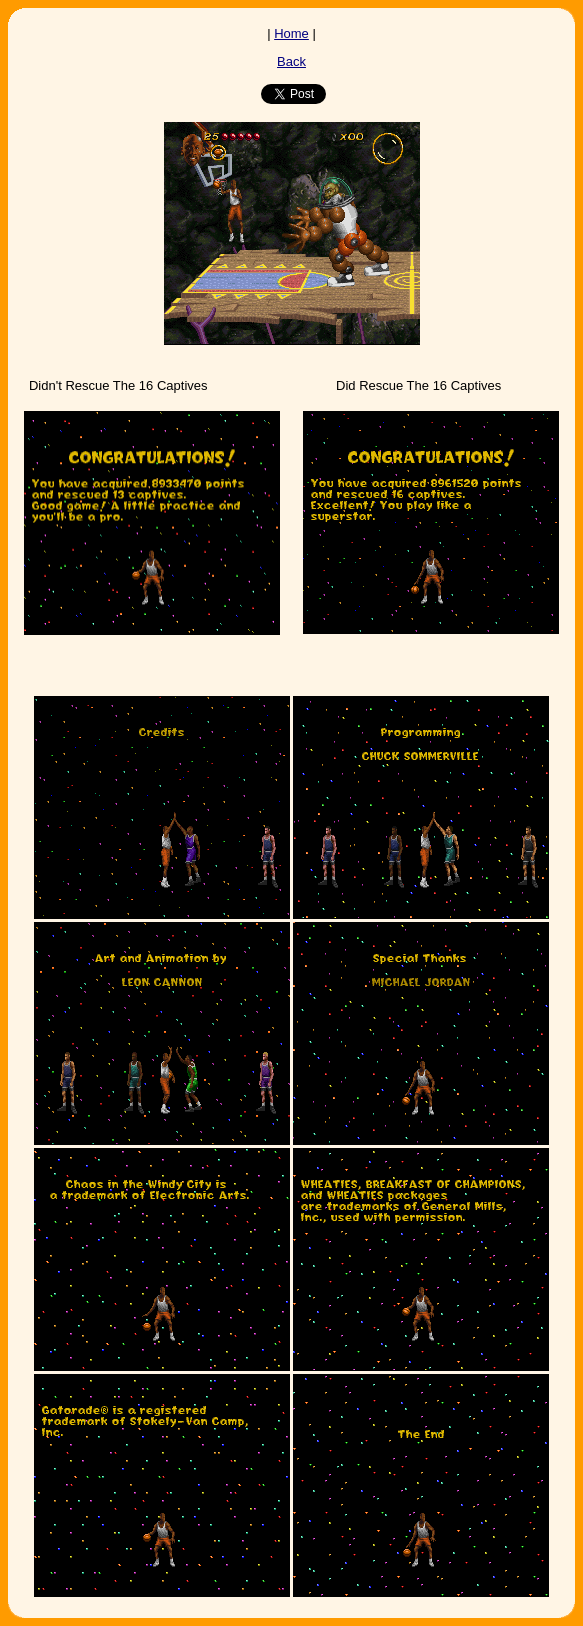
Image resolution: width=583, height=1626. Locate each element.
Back (291, 61)
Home (291, 33)
